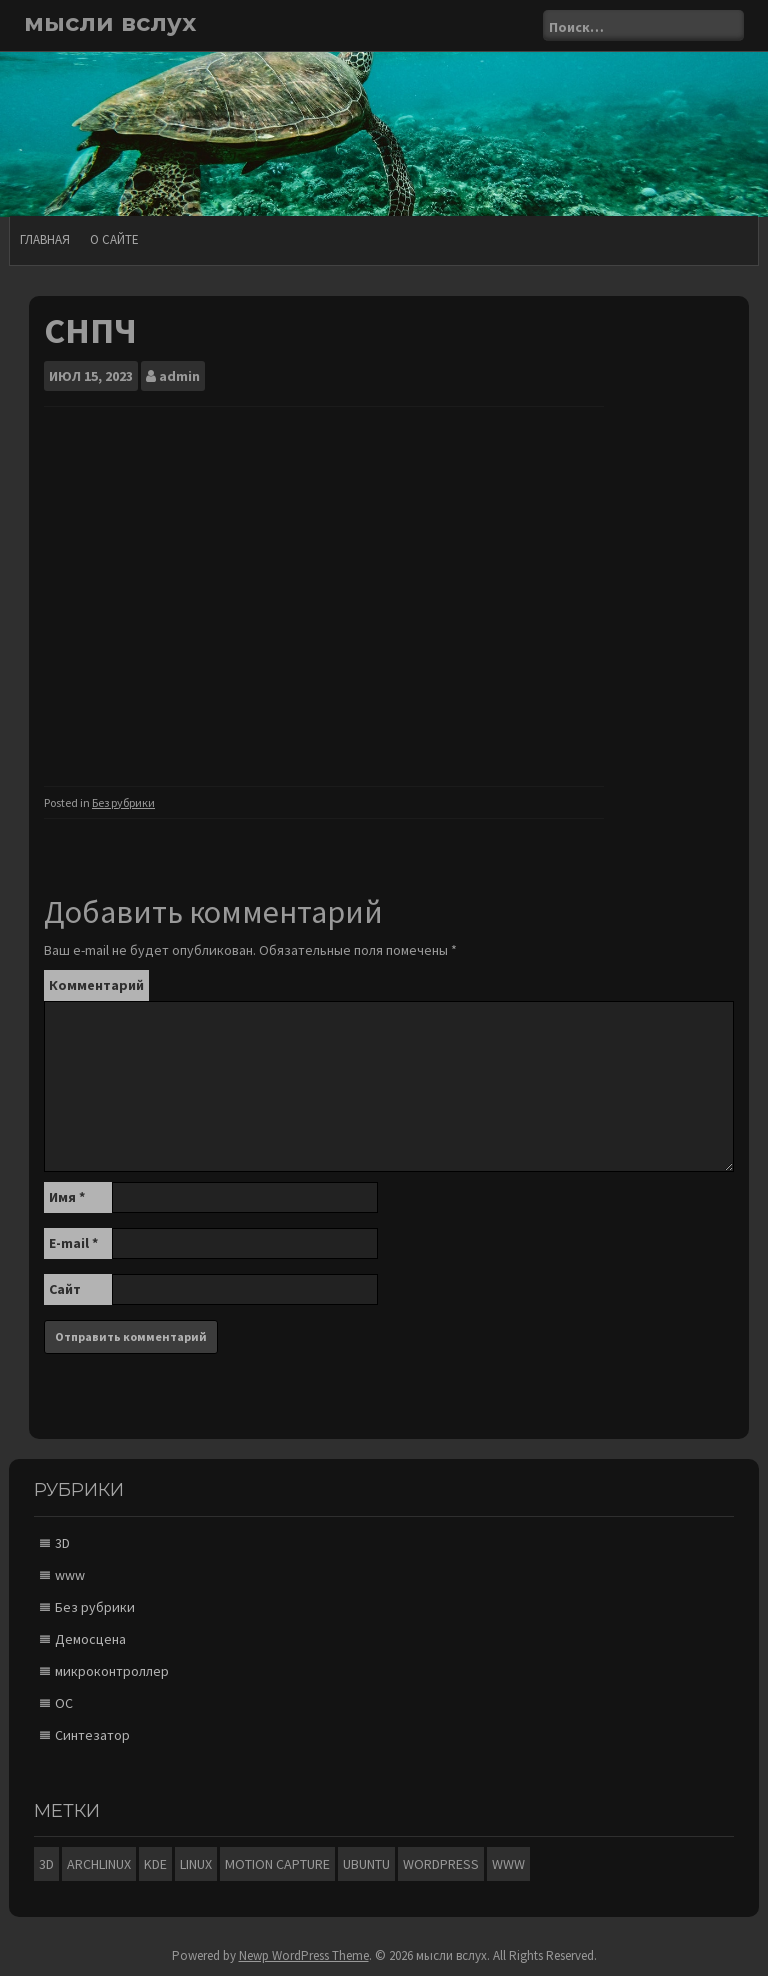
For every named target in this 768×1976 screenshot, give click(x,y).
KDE (155, 1864)
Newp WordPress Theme (304, 1955)
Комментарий (96, 985)
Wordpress (441, 1864)
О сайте (114, 239)
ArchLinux (99, 1864)
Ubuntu (366, 1864)
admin (179, 376)
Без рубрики (123, 802)
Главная (45, 239)
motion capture (277, 1864)
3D (62, 1543)
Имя (67, 1197)
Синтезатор (92, 1735)
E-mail (73, 1243)
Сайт (65, 1289)
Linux (196, 1864)
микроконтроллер (112, 1671)
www (70, 1575)
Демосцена (90, 1639)
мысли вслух (110, 22)
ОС (64, 1703)
